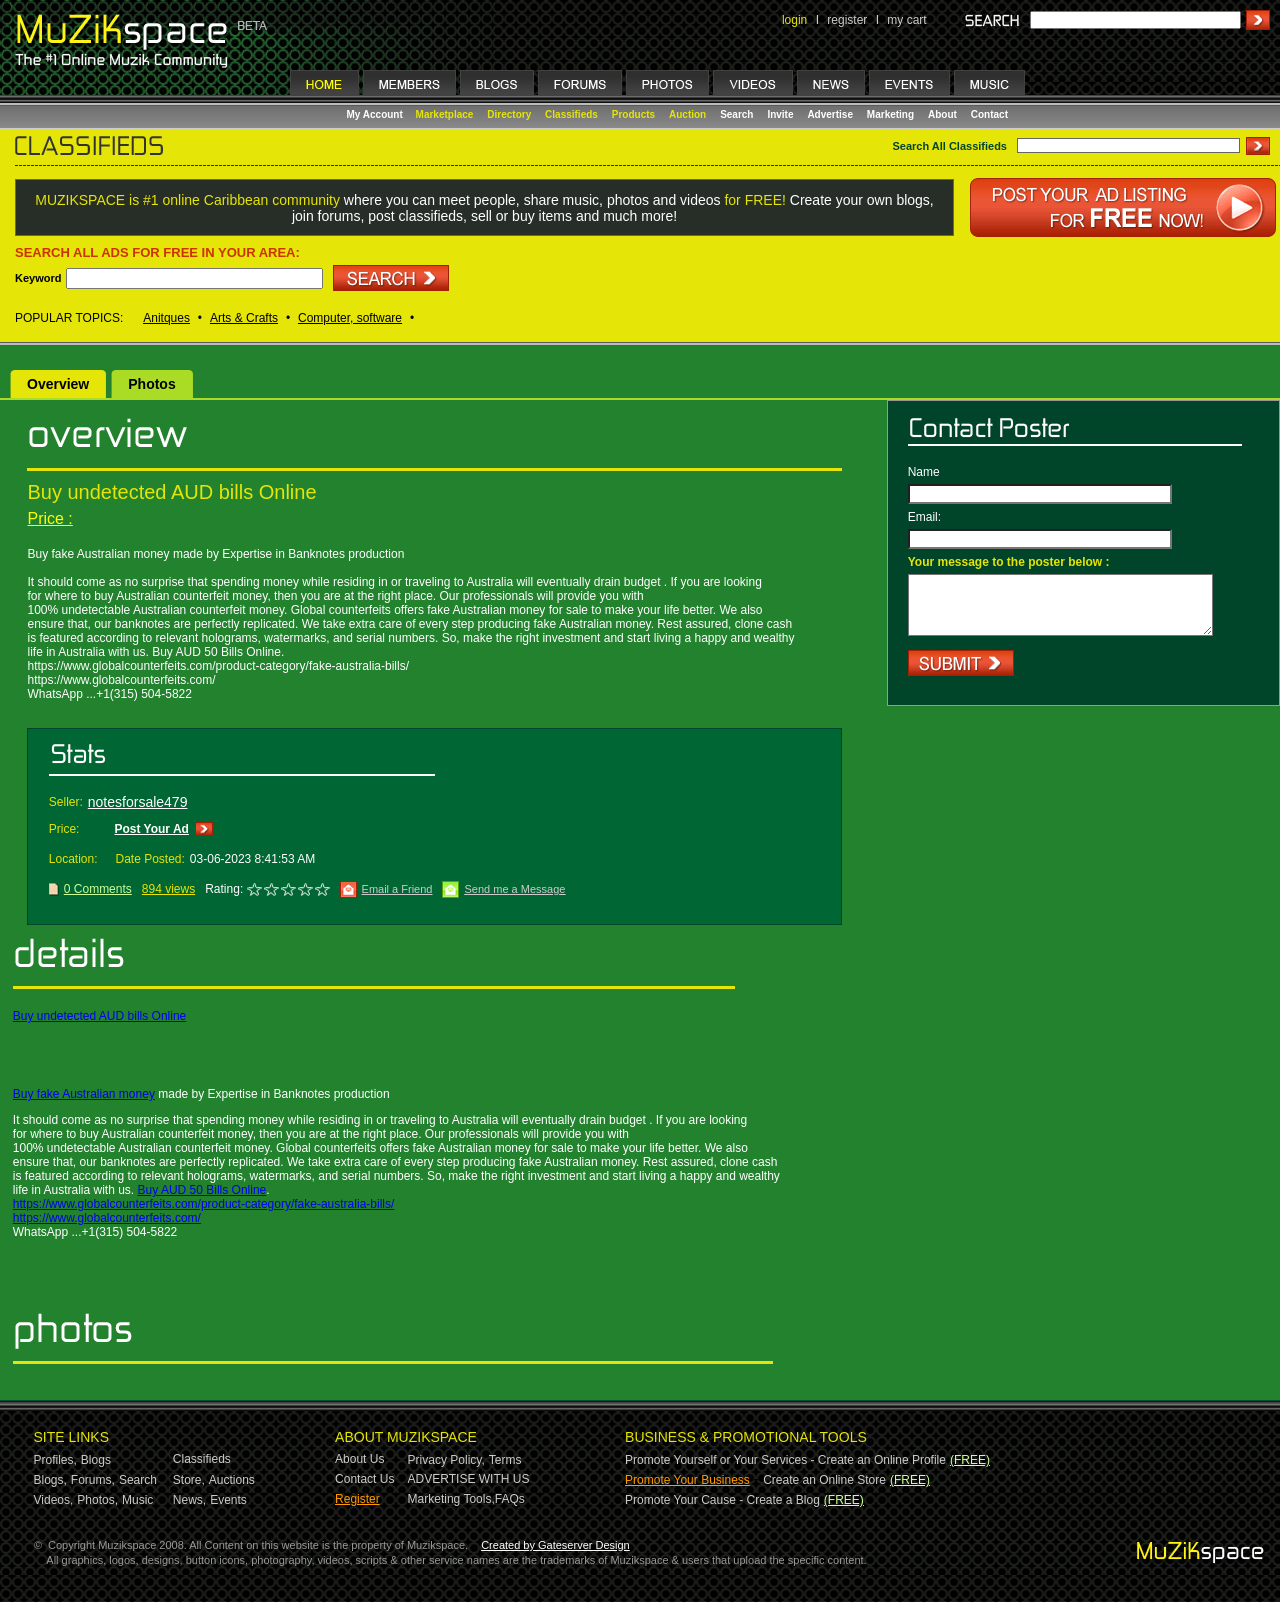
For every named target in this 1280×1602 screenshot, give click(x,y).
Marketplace (445, 114)
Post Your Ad (151, 829)
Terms (505, 1460)
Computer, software (350, 318)
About (942, 114)
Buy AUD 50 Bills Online (202, 1190)
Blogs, (50, 1480)
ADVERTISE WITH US (469, 1479)
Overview (58, 384)
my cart (906, 20)
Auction (687, 114)
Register (357, 1499)
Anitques (166, 318)
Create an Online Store (824, 1480)
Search (736, 114)
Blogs (96, 1460)
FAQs (510, 1499)
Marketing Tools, (451, 1499)
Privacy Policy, (446, 1460)
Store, (189, 1480)
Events (228, 1500)
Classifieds (571, 114)
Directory (509, 114)
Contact (989, 114)
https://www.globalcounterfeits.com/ (107, 1218)
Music (137, 1500)
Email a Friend (397, 889)
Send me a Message (514, 889)
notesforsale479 (138, 802)
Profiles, (55, 1460)
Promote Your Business (687, 1480)
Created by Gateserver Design (555, 1545)
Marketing (890, 114)
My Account (376, 114)
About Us (359, 1459)
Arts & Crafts (244, 318)
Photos (151, 384)
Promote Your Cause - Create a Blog (722, 1500)
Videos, (54, 1500)
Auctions (232, 1480)
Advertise (830, 114)
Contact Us (364, 1479)
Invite (780, 114)
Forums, (93, 1480)
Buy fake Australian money (84, 1094)
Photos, (97, 1500)
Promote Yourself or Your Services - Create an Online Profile (785, 1460)
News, (189, 1500)
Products (633, 114)
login (794, 20)
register (847, 20)
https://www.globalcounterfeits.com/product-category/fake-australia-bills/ (204, 1204)
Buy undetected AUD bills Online (99, 1016)
